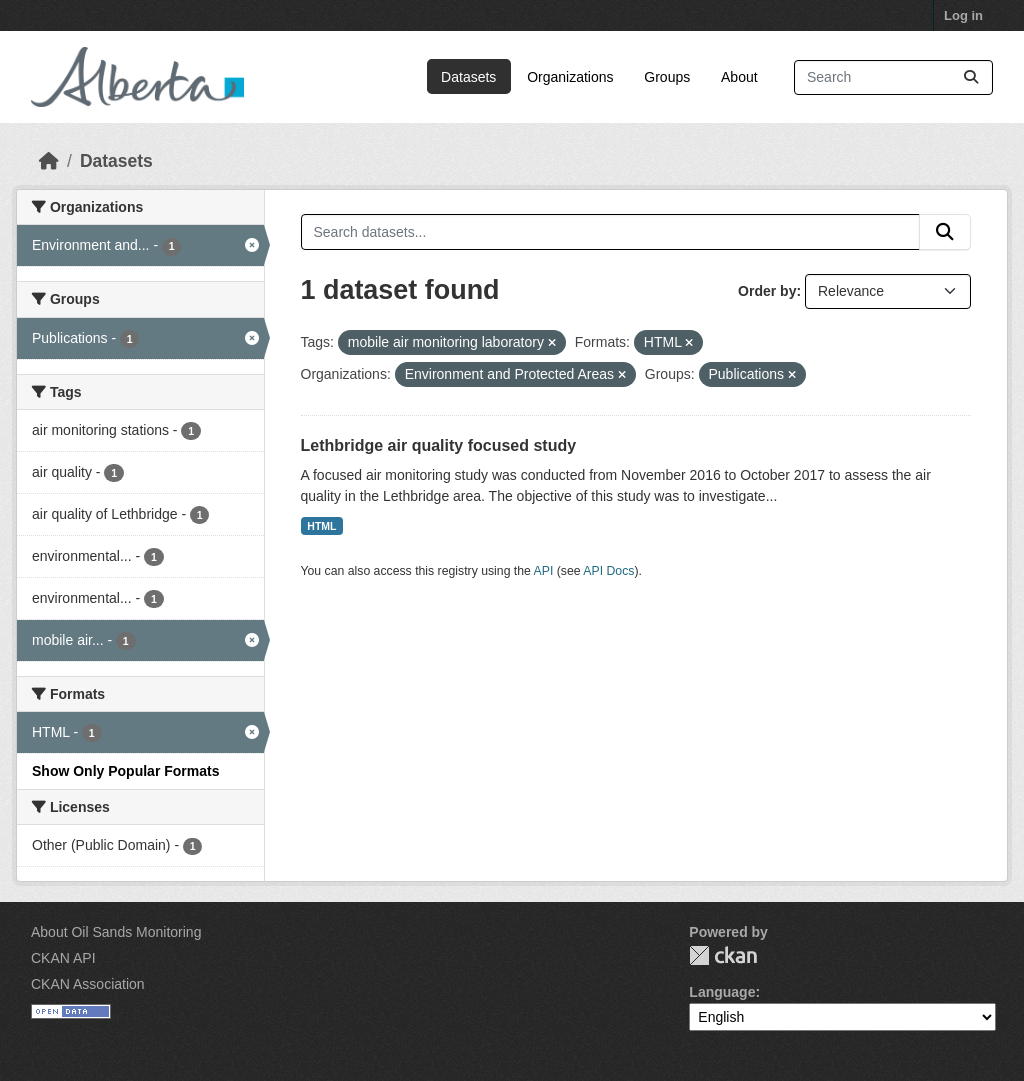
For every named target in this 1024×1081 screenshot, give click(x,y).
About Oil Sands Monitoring (116, 932)
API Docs (608, 571)
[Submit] (971, 77)
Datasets (468, 77)
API (544, 571)
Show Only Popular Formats (125, 771)
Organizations (570, 77)
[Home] (49, 161)
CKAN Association (88, 984)
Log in (963, 15)
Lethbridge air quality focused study (439, 445)
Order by (767, 291)
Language (722, 992)
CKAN (723, 955)
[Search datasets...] (893, 77)
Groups (667, 77)
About (739, 77)
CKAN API (63, 958)
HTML (321, 526)
